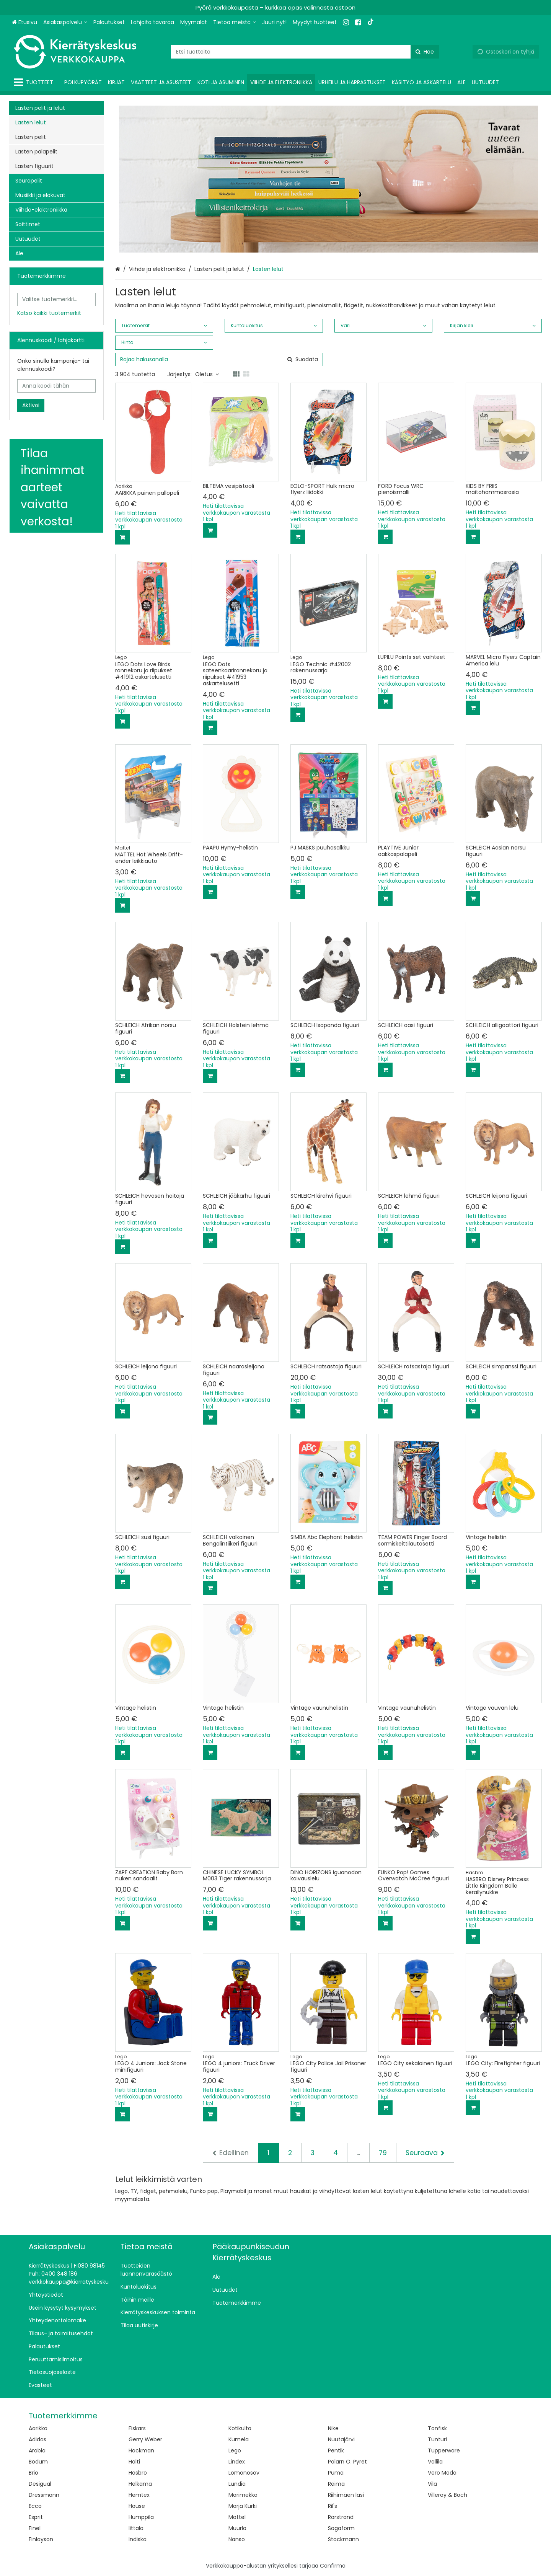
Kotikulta (239, 2428)
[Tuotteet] (35, 82)
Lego (234, 2450)
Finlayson (41, 2539)
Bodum (38, 2461)
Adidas (37, 2439)
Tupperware (444, 2450)
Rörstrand (341, 2517)
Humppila (141, 2517)
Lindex (236, 2461)
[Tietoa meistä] (234, 22)
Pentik (336, 2450)
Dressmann (44, 2495)
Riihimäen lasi (346, 2495)
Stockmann (343, 2539)
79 (383, 2152)
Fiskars (137, 2428)
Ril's (332, 2506)
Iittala (136, 2528)
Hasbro (138, 2473)
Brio (33, 2473)
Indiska (138, 2539)
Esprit (36, 2517)
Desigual (40, 2484)
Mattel (237, 2517)
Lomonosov (243, 2473)
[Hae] (425, 52)
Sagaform (341, 2528)
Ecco (35, 2506)
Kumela (238, 2439)
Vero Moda (442, 2473)
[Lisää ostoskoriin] (122, 537)
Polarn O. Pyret (347, 2461)
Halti (134, 2461)
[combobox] (305, 52)
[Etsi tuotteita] (305, 52)
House (137, 2506)
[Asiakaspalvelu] (65, 22)
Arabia (37, 2450)
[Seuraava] (425, 2153)
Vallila (435, 2461)
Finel (35, 2528)
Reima (336, 2484)
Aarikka (38, 2428)
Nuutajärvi (341, 2439)
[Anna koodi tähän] (56, 386)
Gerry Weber (145, 2439)
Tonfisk (437, 2428)
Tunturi (437, 2439)
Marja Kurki (242, 2506)
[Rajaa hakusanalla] (219, 359)
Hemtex (139, 2495)
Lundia (237, 2484)
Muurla (237, 2528)
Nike (333, 2428)
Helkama (140, 2484)
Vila (432, 2484)
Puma (336, 2473)
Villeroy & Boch (447, 2495)
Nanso (236, 2539)
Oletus (207, 374)
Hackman (141, 2450)
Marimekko (243, 2495)
